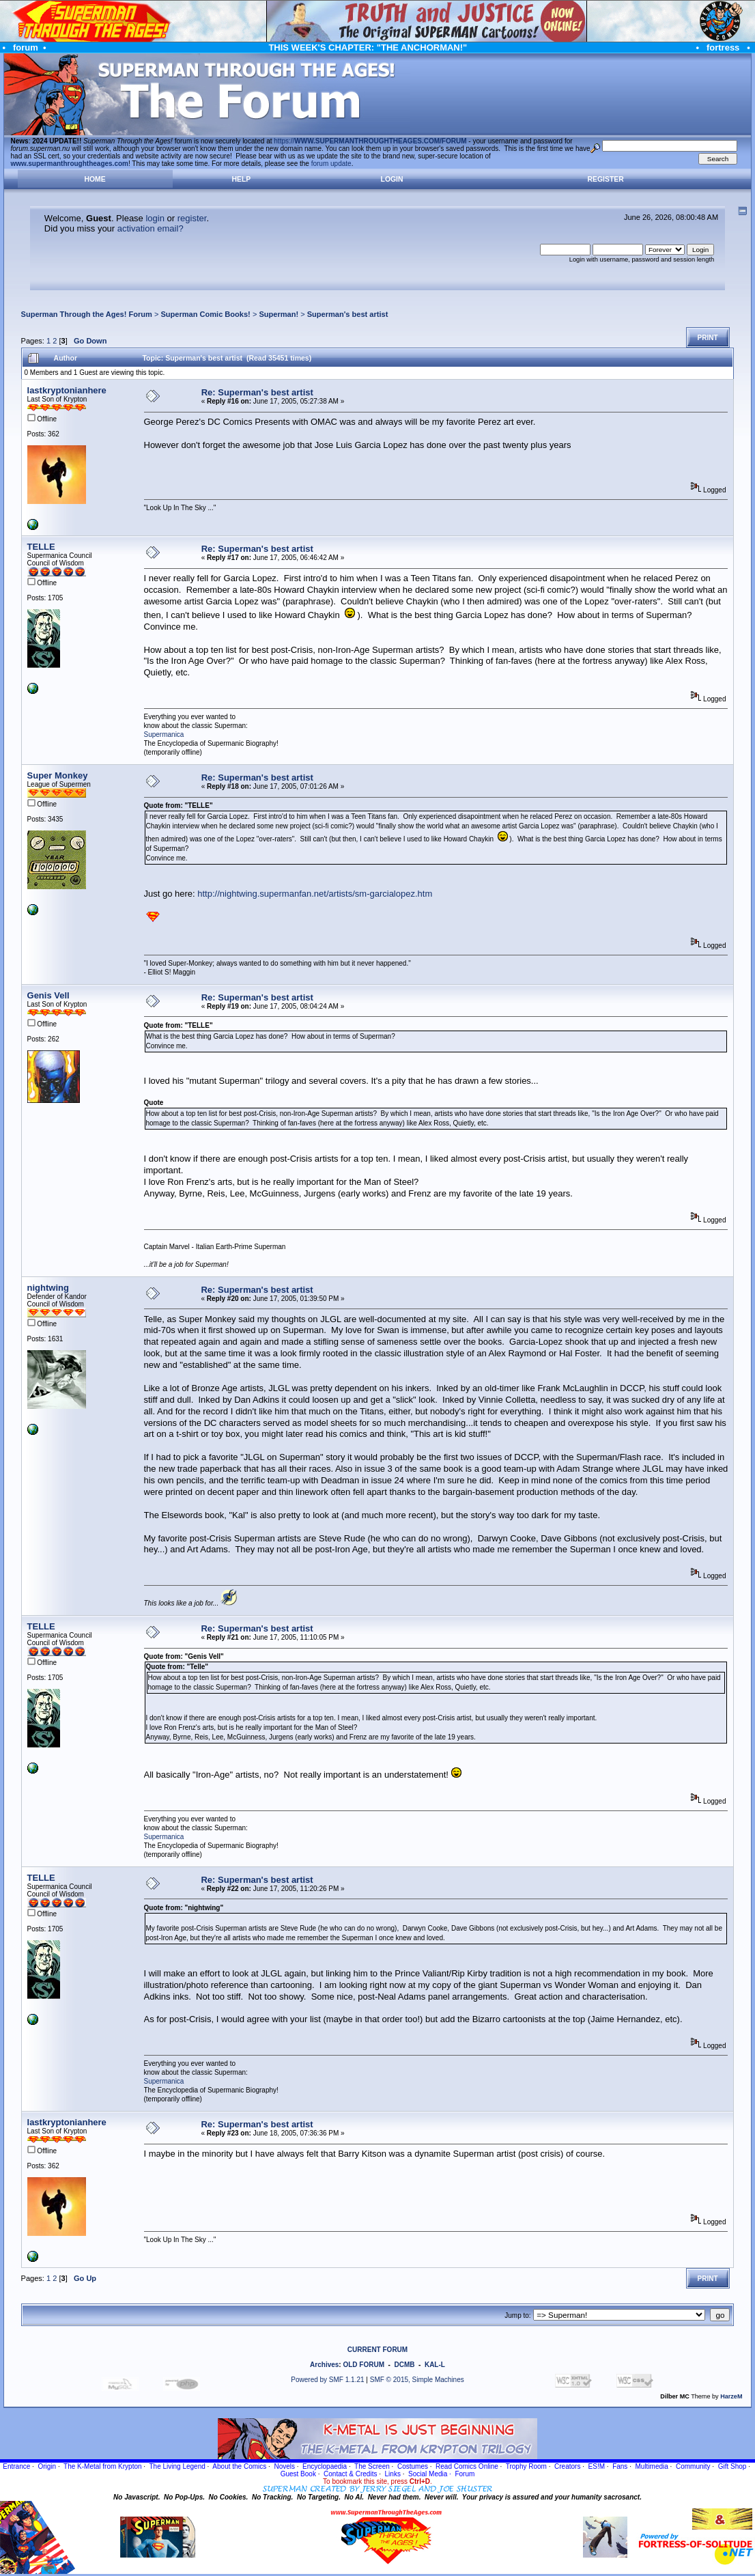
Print (708, 337)
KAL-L (435, 2364)
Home (94, 179)
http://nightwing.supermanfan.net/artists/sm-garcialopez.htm (314, 893)
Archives (324, 2364)
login (154, 218)
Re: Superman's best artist (257, 392)
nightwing (48, 1288)
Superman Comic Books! (205, 314)
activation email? (150, 228)
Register (606, 179)
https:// (370, 141)
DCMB (404, 2364)
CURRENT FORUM (377, 2349)
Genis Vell (48, 995)
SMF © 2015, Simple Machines (417, 2379)
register (192, 218)
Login (392, 179)
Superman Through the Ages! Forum (86, 314)
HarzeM (731, 2396)
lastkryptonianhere (66, 390)
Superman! (278, 314)
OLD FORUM (363, 2364)
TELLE (41, 547)
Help (241, 179)
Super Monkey (57, 775)
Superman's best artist (347, 314)
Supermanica (164, 734)
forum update (331, 163)
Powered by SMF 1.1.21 (327, 2379)
